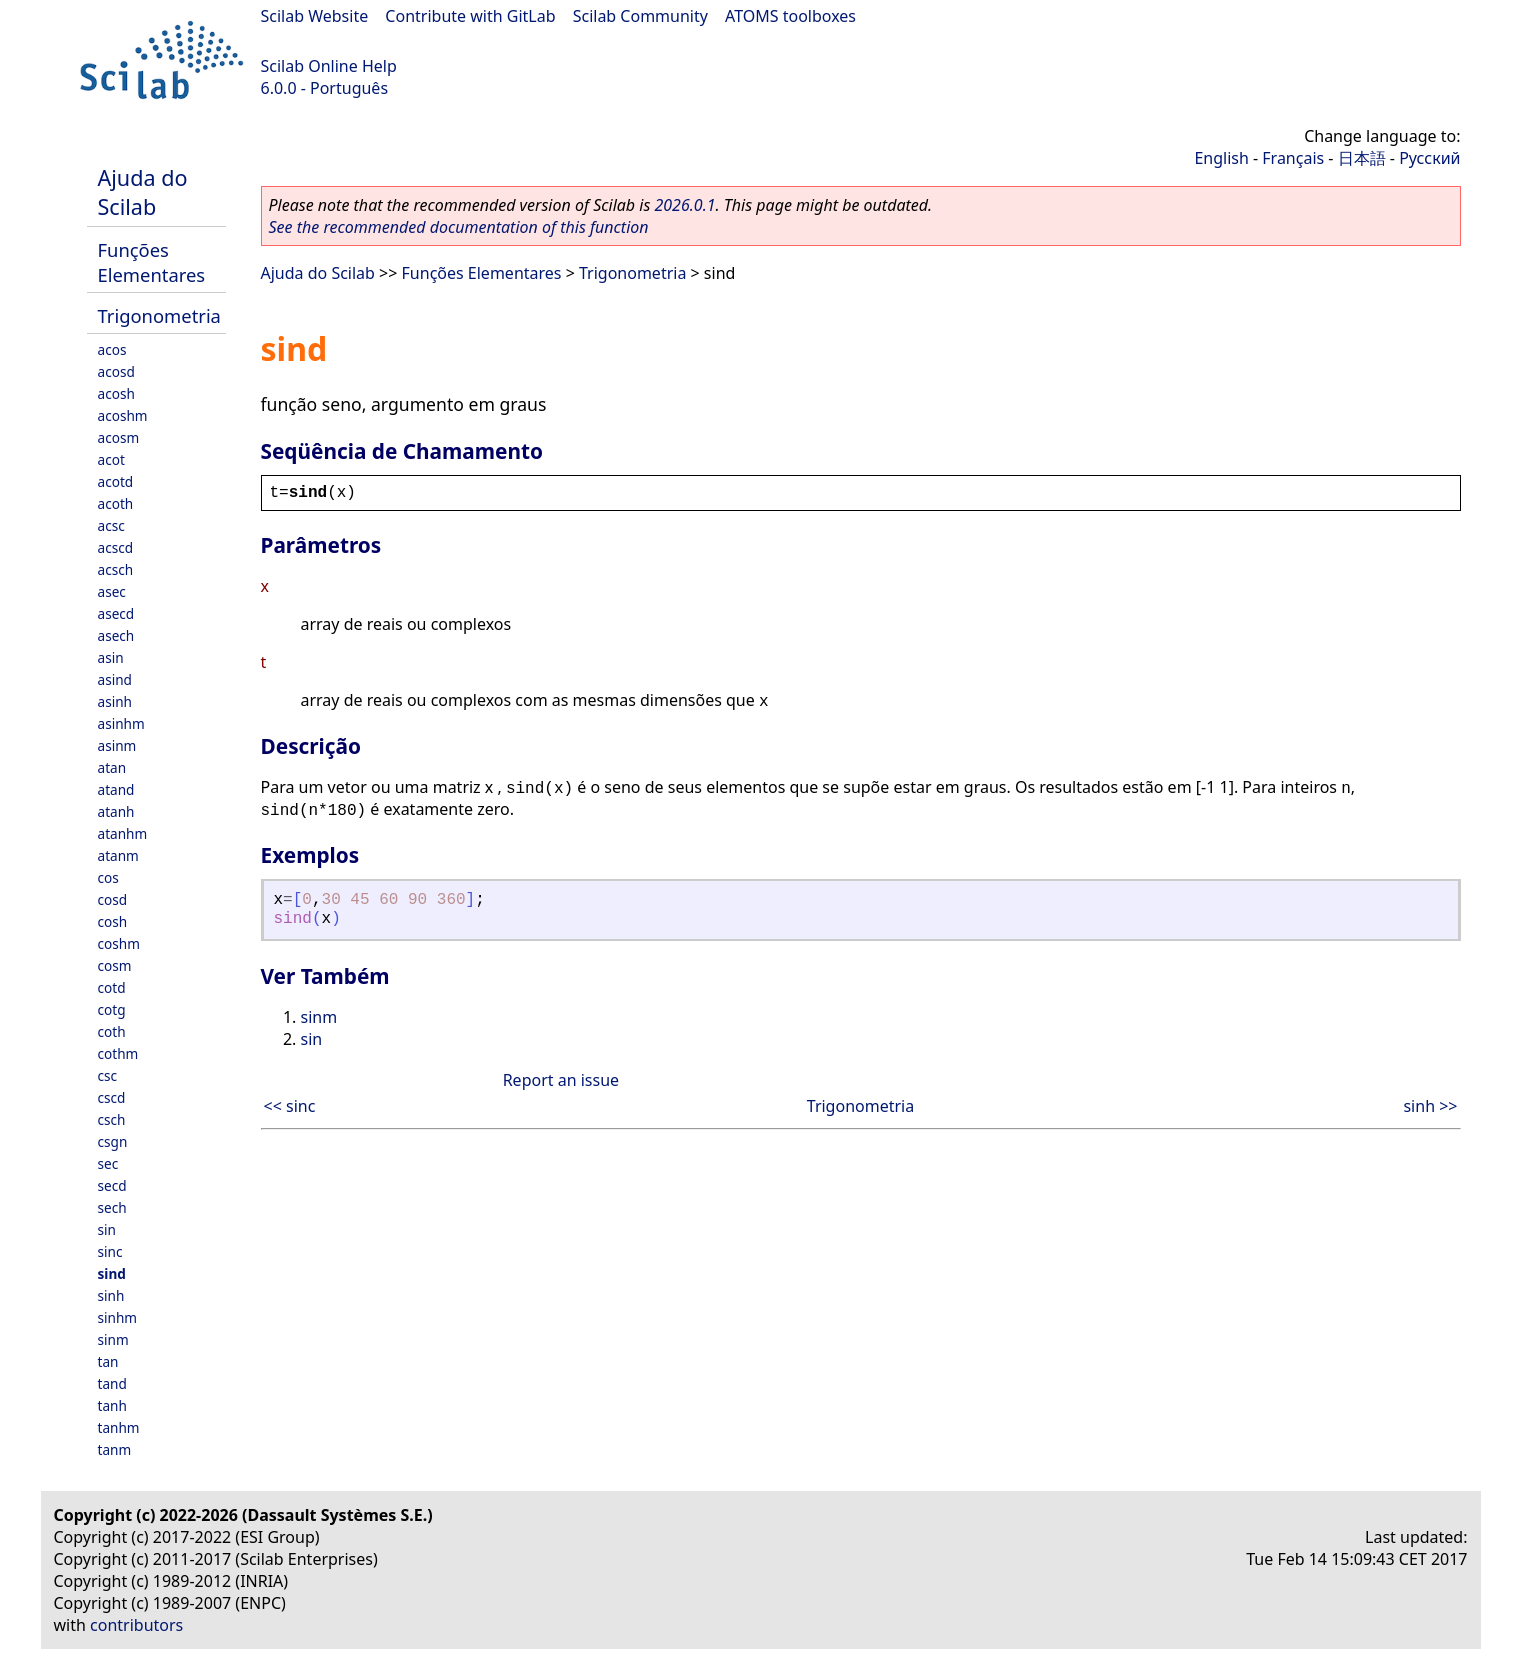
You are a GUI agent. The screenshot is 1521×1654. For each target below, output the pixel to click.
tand (112, 1383)
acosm (119, 437)
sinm (113, 1339)
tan (108, 1361)
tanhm (119, 1427)
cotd (112, 987)
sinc (110, 1251)
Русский (1429, 158)
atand (116, 789)
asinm (117, 745)
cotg (112, 1009)
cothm (118, 1053)
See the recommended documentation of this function (459, 227)
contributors (136, 1625)
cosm (115, 965)
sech (112, 1207)
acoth (116, 503)
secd (112, 1185)
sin (107, 1229)
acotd (116, 481)
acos (112, 349)
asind (115, 679)
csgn (113, 1141)
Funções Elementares (152, 262)
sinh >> (1430, 1106)
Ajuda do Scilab (143, 192)
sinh (111, 1295)
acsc (111, 525)
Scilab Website (315, 16)
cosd (113, 899)
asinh (115, 701)
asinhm (121, 723)
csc (108, 1075)
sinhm (118, 1317)
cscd (112, 1097)
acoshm (123, 415)
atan (112, 767)
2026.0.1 (684, 205)
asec (112, 591)
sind (112, 1273)
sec (108, 1163)
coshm (119, 943)
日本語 (1362, 158)
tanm (115, 1449)
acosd (116, 371)
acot (111, 459)
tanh (112, 1405)
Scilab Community (640, 16)
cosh (113, 921)
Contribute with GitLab (470, 16)
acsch (116, 569)
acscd (116, 547)
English (1221, 158)
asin (111, 657)
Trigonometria (159, 315)
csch (112, 1119)
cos (108, 877)
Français (1293, 158)
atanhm (123, 833)
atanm (118, 855)
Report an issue (561, 1080)
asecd (116, 613)
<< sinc (290, 1106)
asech (116, 635)
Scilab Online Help (329, 66)
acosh (116, 393)
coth (112, 1031)
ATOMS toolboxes (790, 16)
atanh (116, 811)
